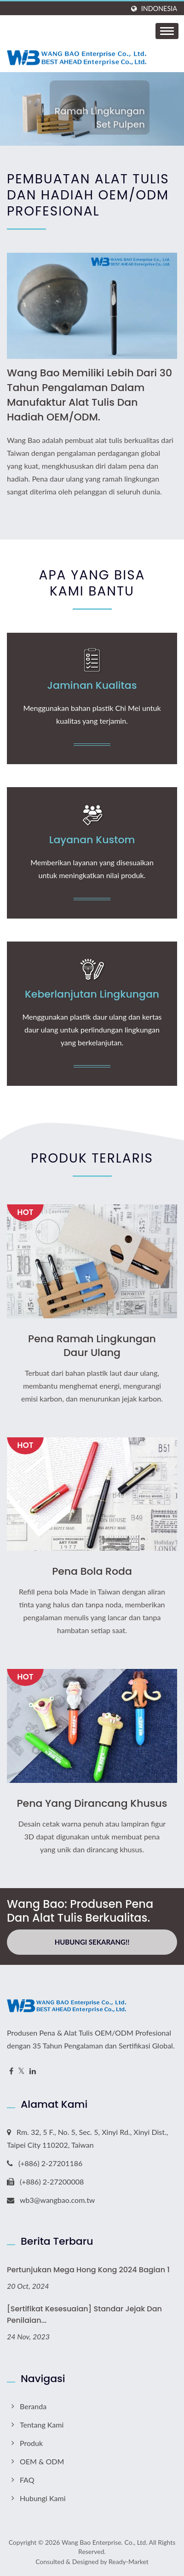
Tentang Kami (41, 2424)
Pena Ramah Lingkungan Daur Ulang (92, 1346)
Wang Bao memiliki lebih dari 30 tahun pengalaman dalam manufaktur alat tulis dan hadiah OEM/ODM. (89, 395)
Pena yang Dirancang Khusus (92, 1803)
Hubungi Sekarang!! (92, 1942)
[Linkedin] (32, 2071)
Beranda (33, 2406)
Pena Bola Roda (92, 1571)
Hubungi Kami (43, 2498)
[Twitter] (21, 2071)
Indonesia (159, 8)
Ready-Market (129, 2561)
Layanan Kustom (92, 840)
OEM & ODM (42, 2461)
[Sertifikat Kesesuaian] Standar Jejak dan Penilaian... (84, 2315)
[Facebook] (11, 2071)
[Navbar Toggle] (166, 31)
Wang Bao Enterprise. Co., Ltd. (104, 2542)
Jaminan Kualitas (92, 685)
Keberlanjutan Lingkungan (92, 994)
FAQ (27, 2479)
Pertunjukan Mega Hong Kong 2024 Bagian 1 (88, 2269)
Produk (31, 2443)
